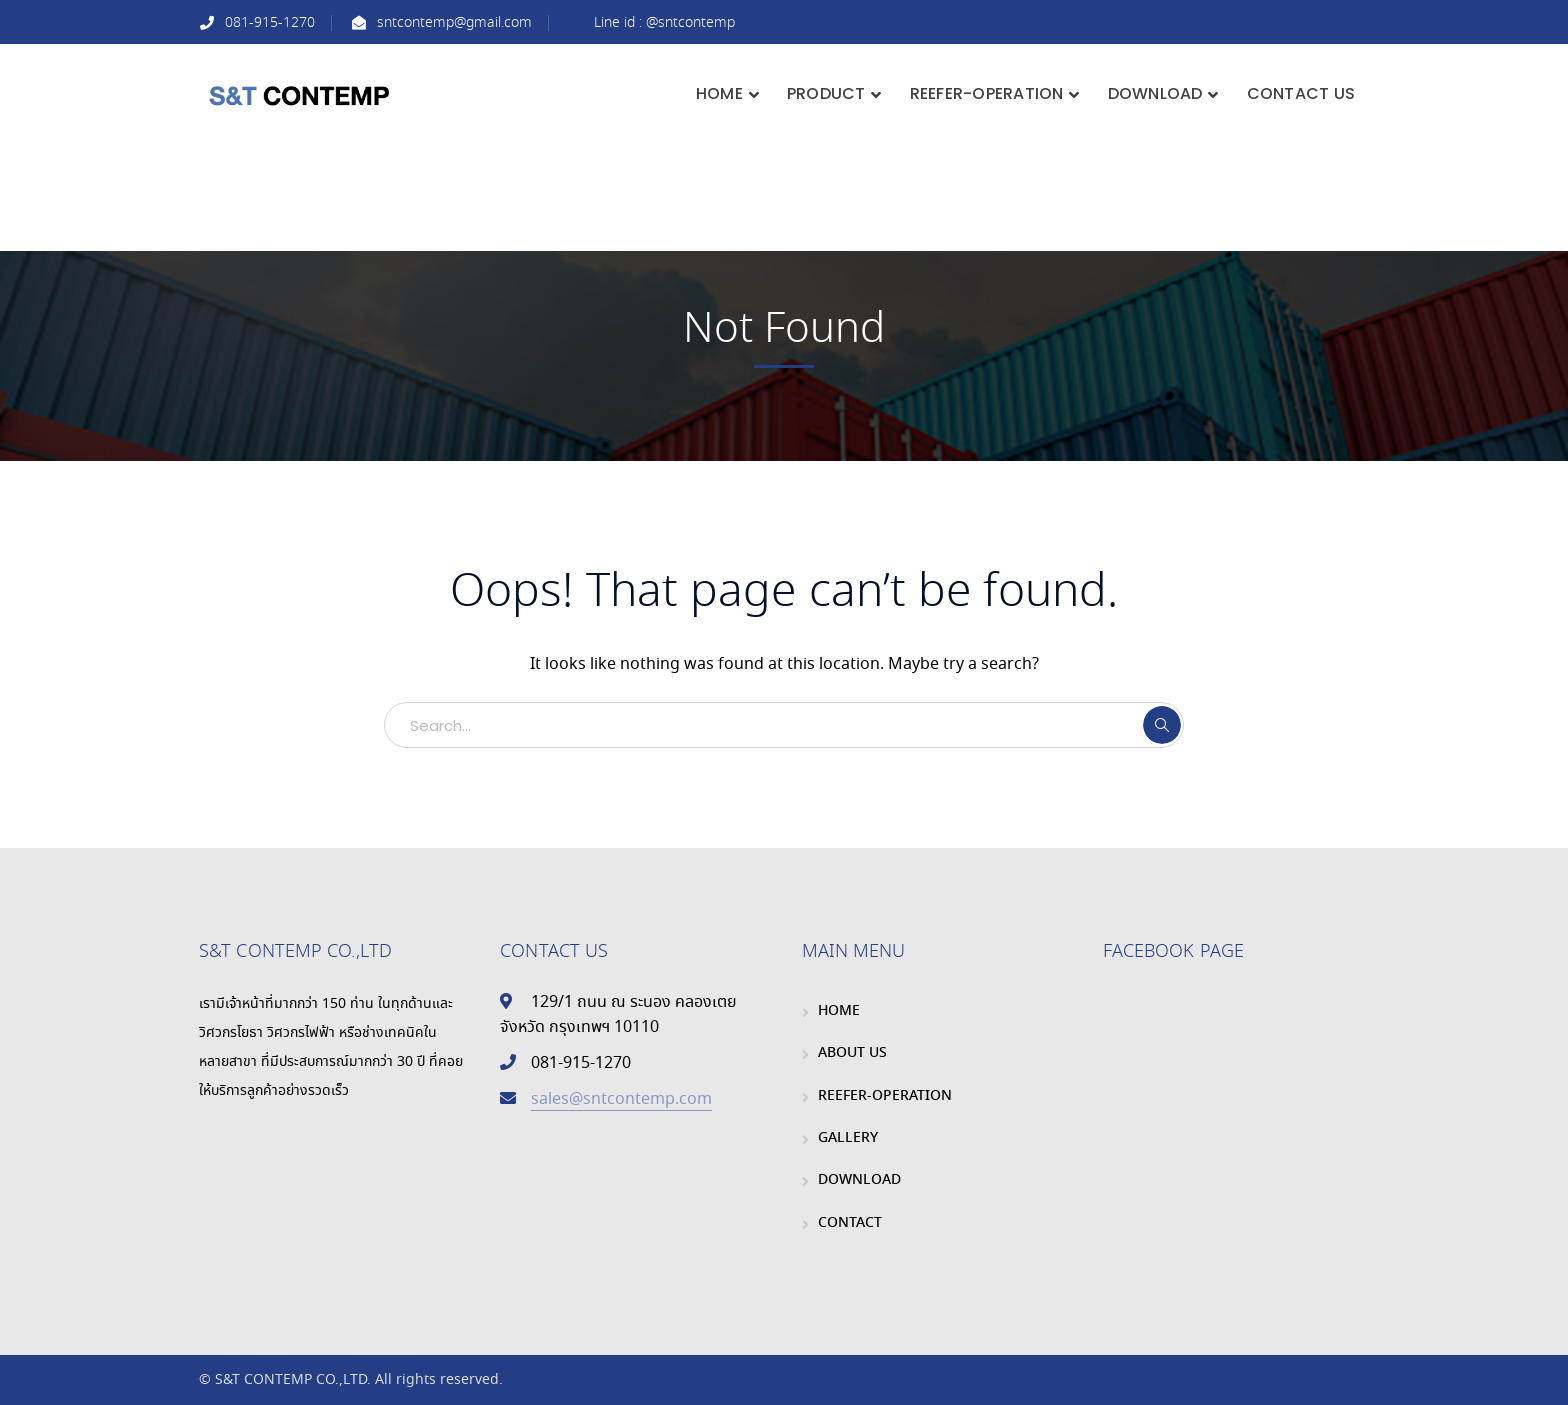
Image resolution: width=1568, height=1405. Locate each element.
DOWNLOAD (859, 1180)
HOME (839, 1011)
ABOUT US (852, 1053)
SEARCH (1162, 725)
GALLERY (848, 1138)
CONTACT (850, 1223)
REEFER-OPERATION (885, 1096)
